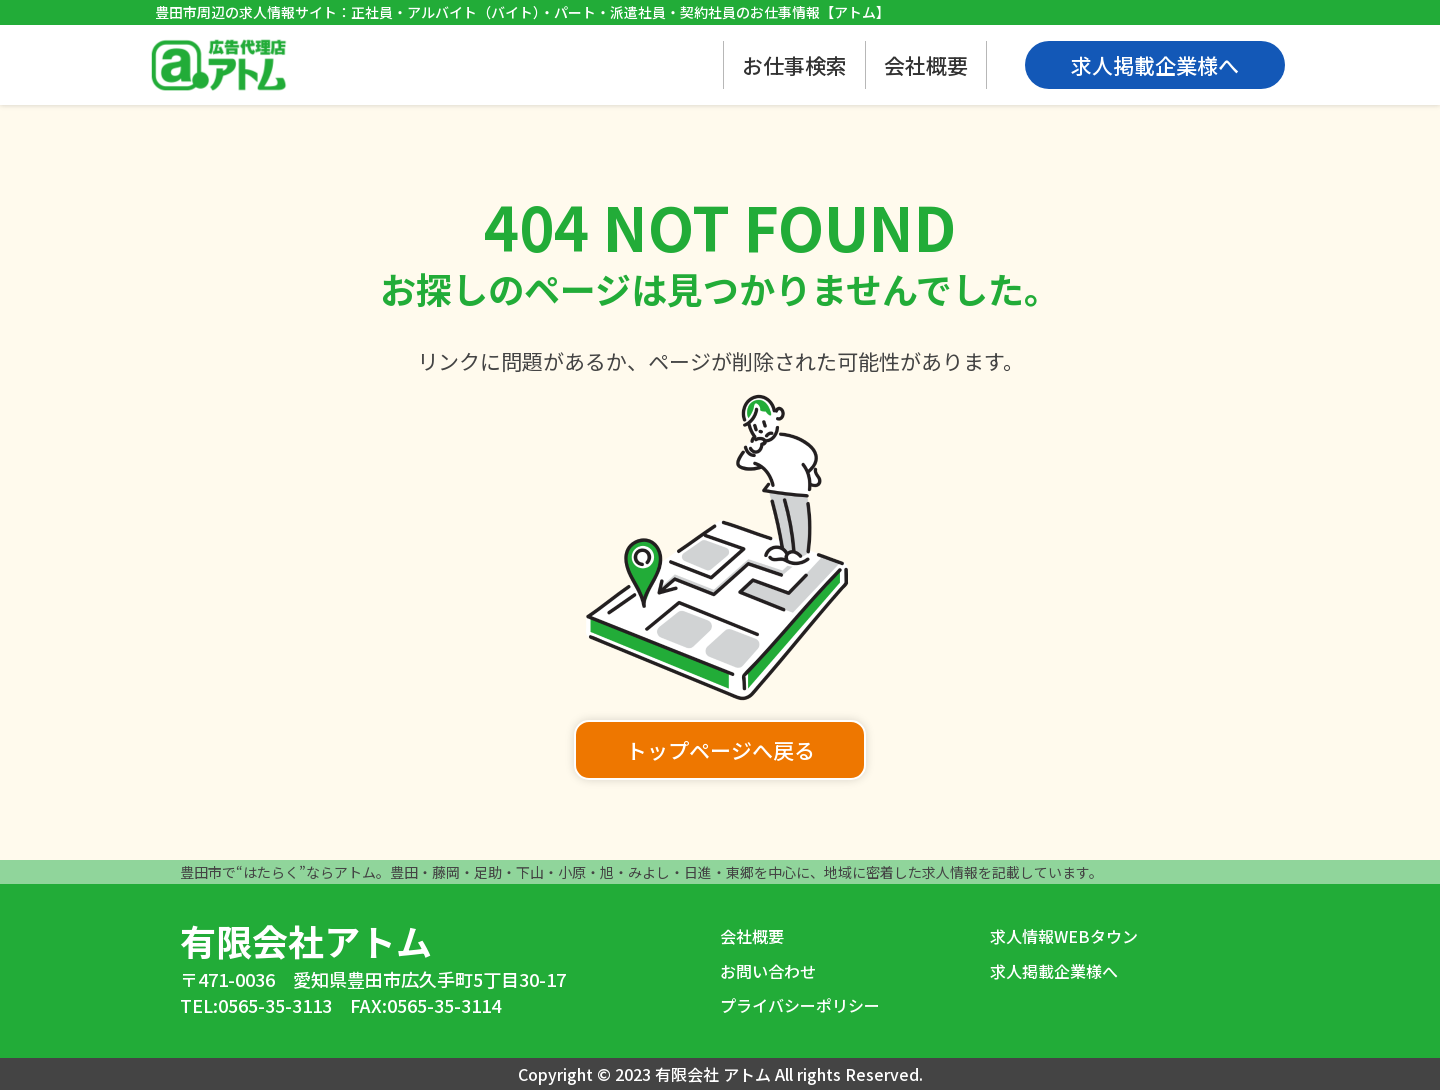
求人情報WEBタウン (1064, 936)
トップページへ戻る (720, 750)
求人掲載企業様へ (1054, 971)
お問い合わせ (768, 971)
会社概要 (926, 65)
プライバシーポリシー (800, 1005)
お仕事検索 (794, 65)
